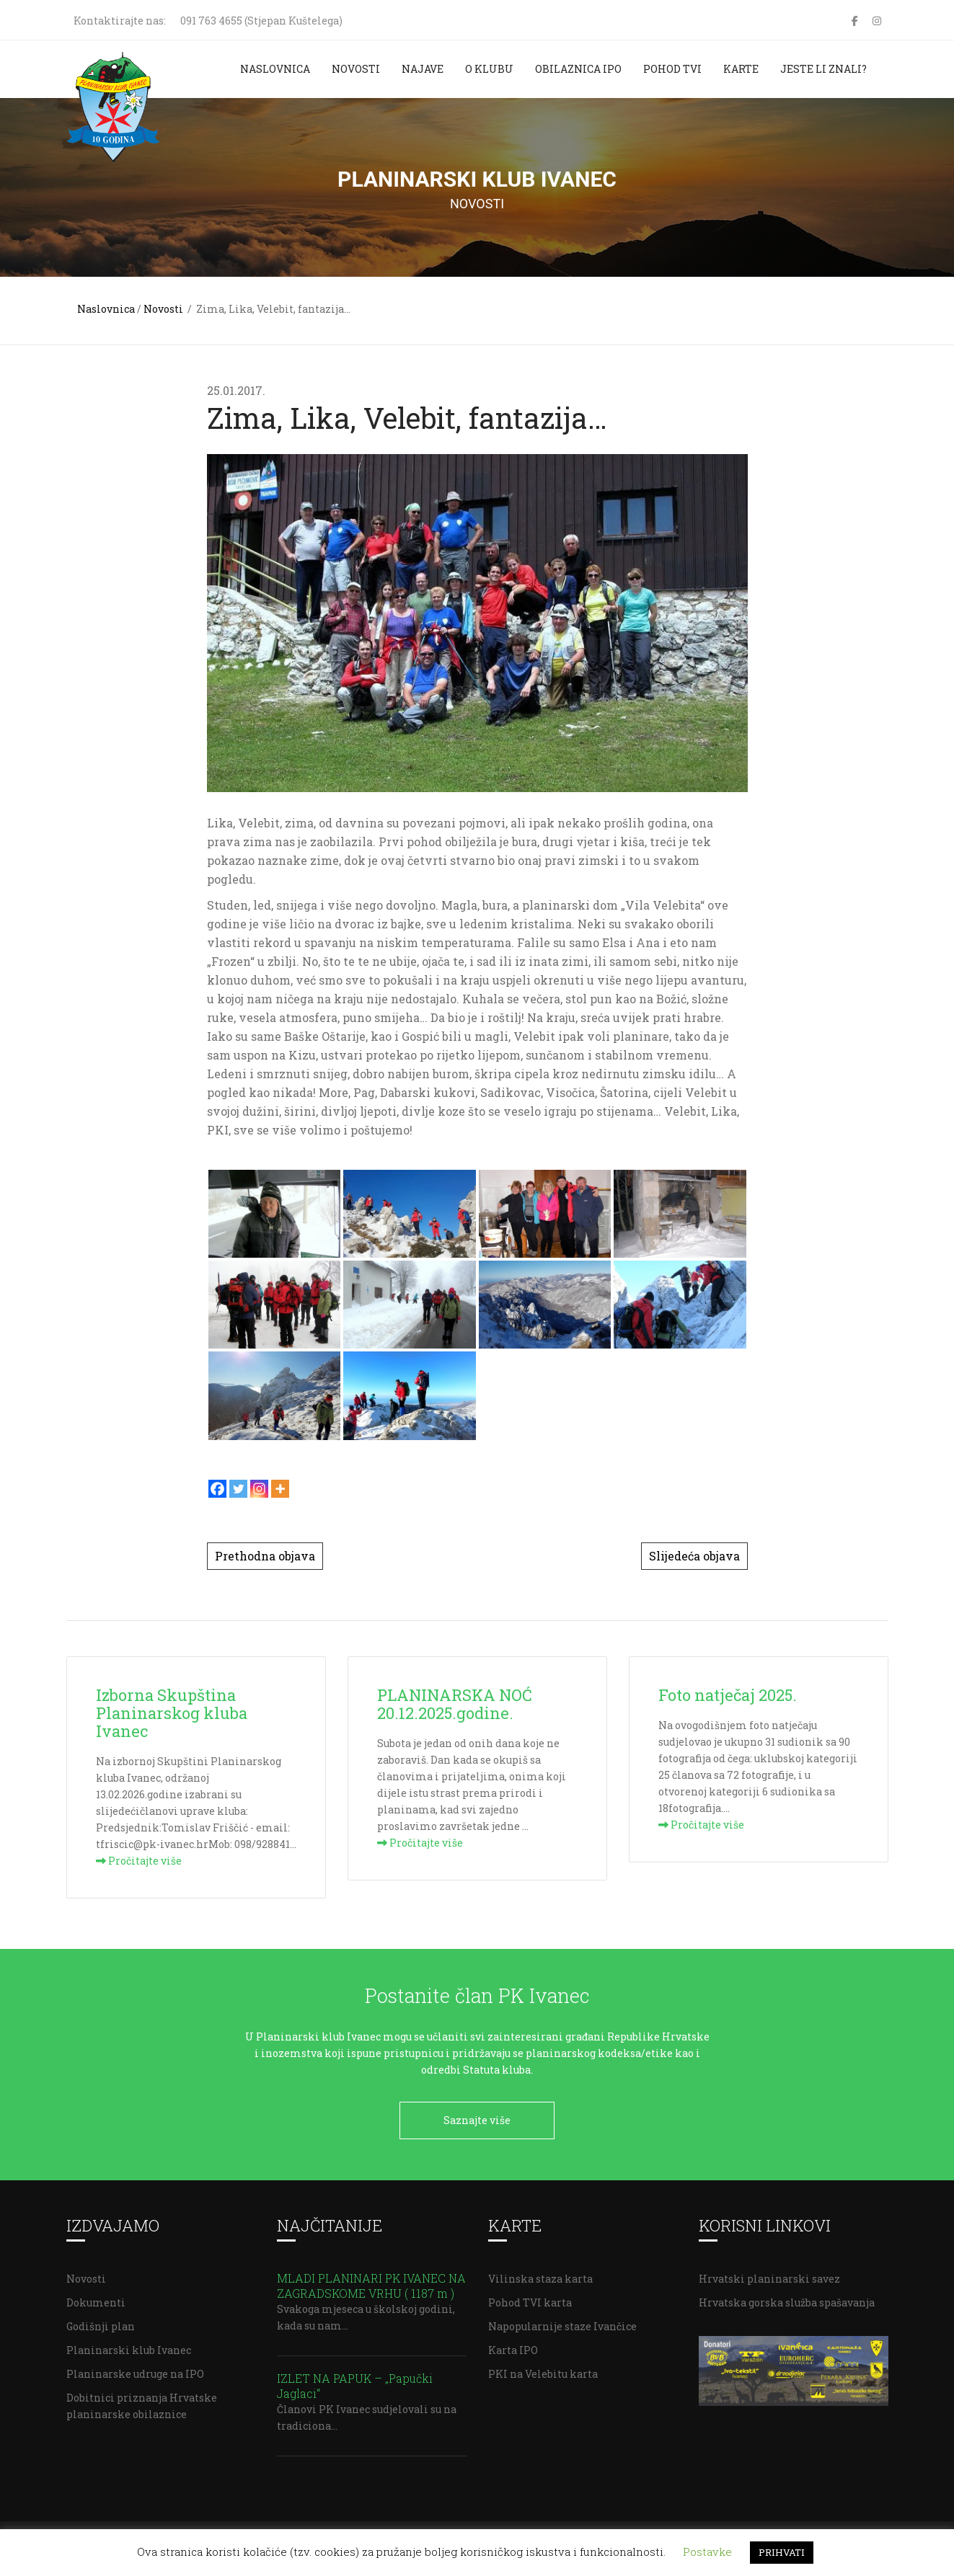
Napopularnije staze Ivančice (562, 2321)
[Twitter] (238, 1489)
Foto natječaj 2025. (727, 1694)
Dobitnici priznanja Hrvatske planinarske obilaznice (141, 2401)
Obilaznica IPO (578, 69)
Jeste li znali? (823, 69)
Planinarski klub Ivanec (128, 2345)
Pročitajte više (139, 1860)
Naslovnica (275, 69)
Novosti (356, 69)
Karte (741, 69)
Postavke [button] (707, 2551)
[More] (280, 1489)
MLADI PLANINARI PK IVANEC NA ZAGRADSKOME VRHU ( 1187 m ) (371, 2280)
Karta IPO (513, 2345)
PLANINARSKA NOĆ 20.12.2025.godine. (454, 1703)
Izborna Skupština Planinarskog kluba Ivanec (171, 1712)
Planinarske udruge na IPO (135, 2369)
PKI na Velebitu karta (543, 2369)
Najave (422, 69)
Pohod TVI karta (530, 2297)
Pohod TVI (672, 69)
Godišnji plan (100, 2321)
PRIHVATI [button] (782, 2552)
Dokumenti (95, 2297)
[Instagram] (259, 1489)
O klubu (489, 69)
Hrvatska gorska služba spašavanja (787, 2297)
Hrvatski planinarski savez (769, 2273)
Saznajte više (477, 2120)
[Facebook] (217, 1489)
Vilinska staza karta (540, 2273)
